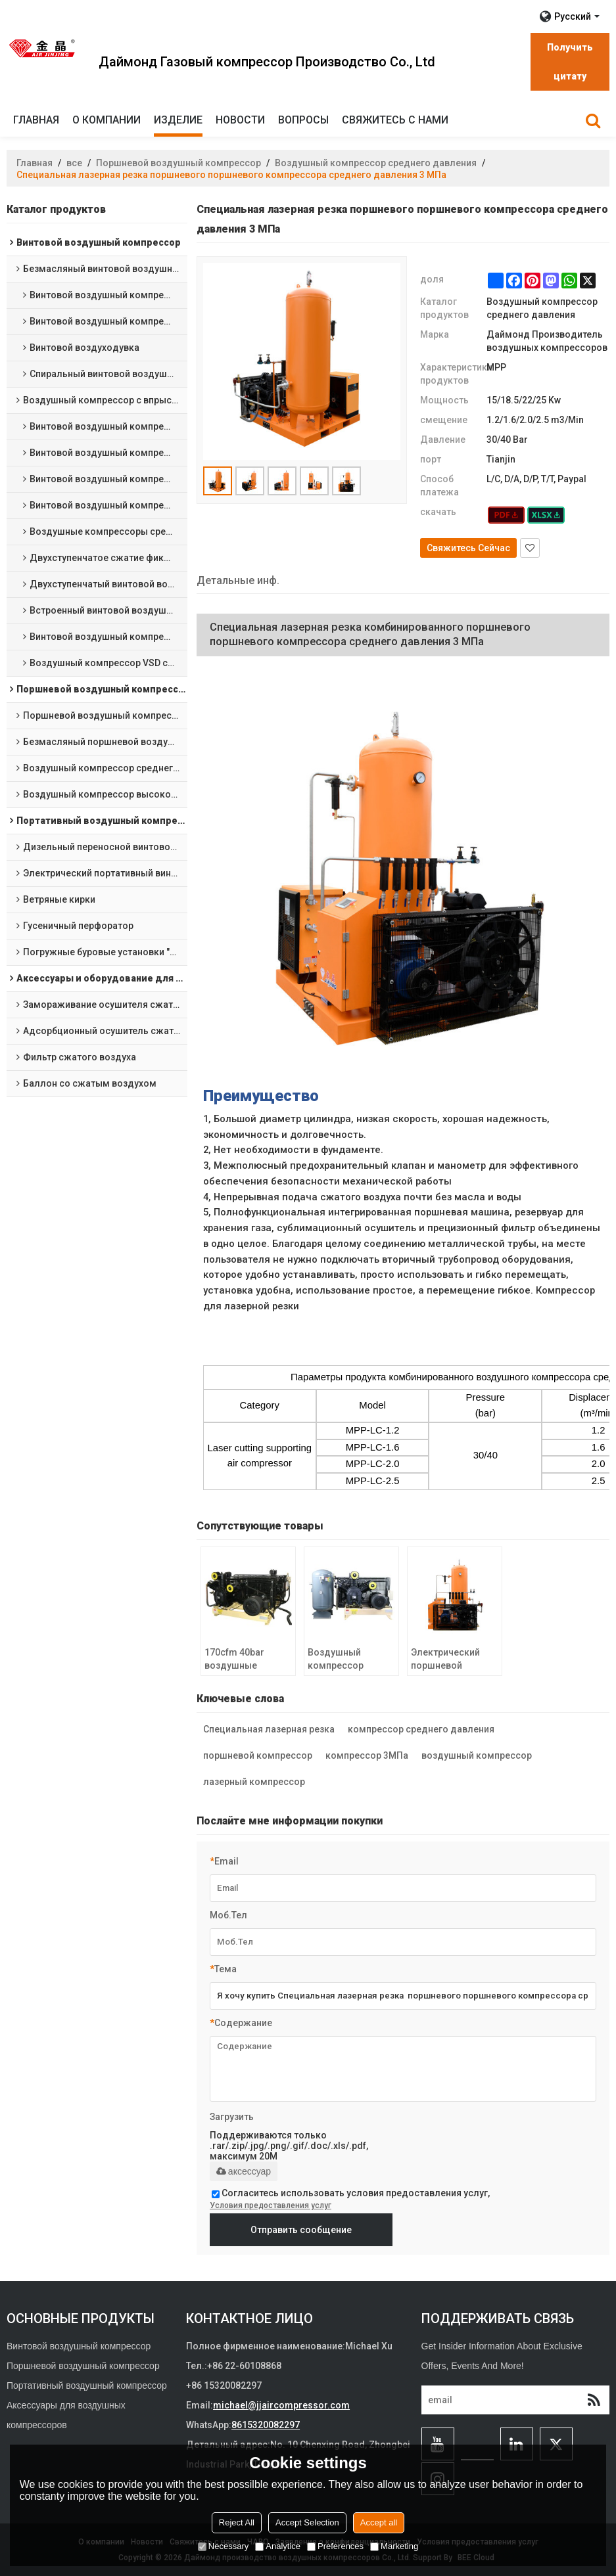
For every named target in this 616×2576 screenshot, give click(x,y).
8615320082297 (265, 2425)
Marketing (394, 2546)
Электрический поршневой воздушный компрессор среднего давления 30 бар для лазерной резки (448, 1659)
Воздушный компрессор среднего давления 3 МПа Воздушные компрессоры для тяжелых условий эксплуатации (349, 1659)
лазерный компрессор (254, 1781)
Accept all (378, 2522)
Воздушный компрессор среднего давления (376, 163)
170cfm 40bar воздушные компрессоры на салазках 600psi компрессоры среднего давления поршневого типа (243, 1659)
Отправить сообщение (301, 2230)
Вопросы (303, 120)
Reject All (236, 2522)
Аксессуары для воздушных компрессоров (66, 2415)
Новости (240, 120)
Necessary (223, 2546)
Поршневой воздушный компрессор (178, 163)
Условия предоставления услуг (270, 2205)
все (74, 163)
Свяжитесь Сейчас (468, 548)
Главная (36, 120)
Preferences (335, 2546)
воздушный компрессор (476, 1755)
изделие (178, 120)
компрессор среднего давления (421, 1729)
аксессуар (243, 2171)
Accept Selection (307, 2522)
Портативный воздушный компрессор (87, 2385)
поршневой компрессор (257, 1755)
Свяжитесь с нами (395, 120)
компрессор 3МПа (366, 1755)
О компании (106, 120)
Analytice (277, 2546)
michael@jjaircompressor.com (281, 2405)
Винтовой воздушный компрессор (79, 2346)
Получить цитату (570, 61)
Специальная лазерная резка (269, 1729)
